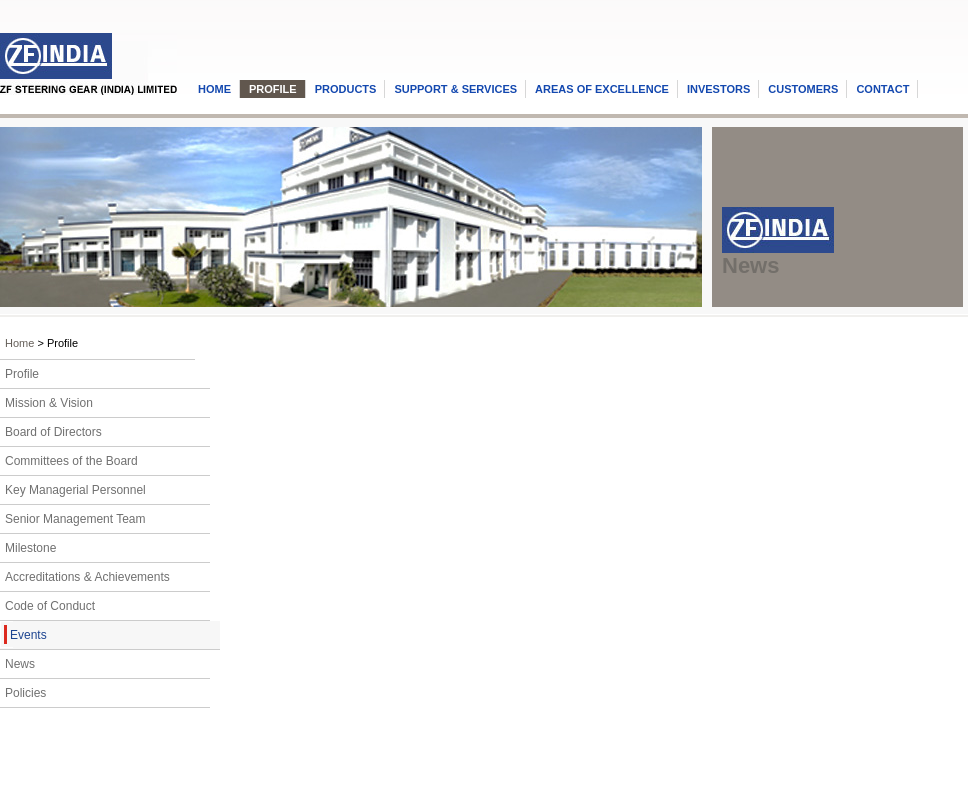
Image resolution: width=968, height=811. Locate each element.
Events (28, 635)
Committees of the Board (71, 461)
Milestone (30, 548)
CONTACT (882, 89)
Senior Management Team (75, 519)
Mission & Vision (49, 403)
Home (19, 343)
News (20, 664)
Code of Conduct (50, 606)
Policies (25, 693)
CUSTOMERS (803, 89)
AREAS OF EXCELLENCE (602, 89)
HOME (214, 89)
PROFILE (273, 89)
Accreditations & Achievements (87, 577)
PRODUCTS (346, 89)
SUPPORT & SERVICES (455, 89)
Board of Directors (53, 432)
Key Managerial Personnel (75, 490)
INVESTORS (718, 89)
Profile (22, 374)
